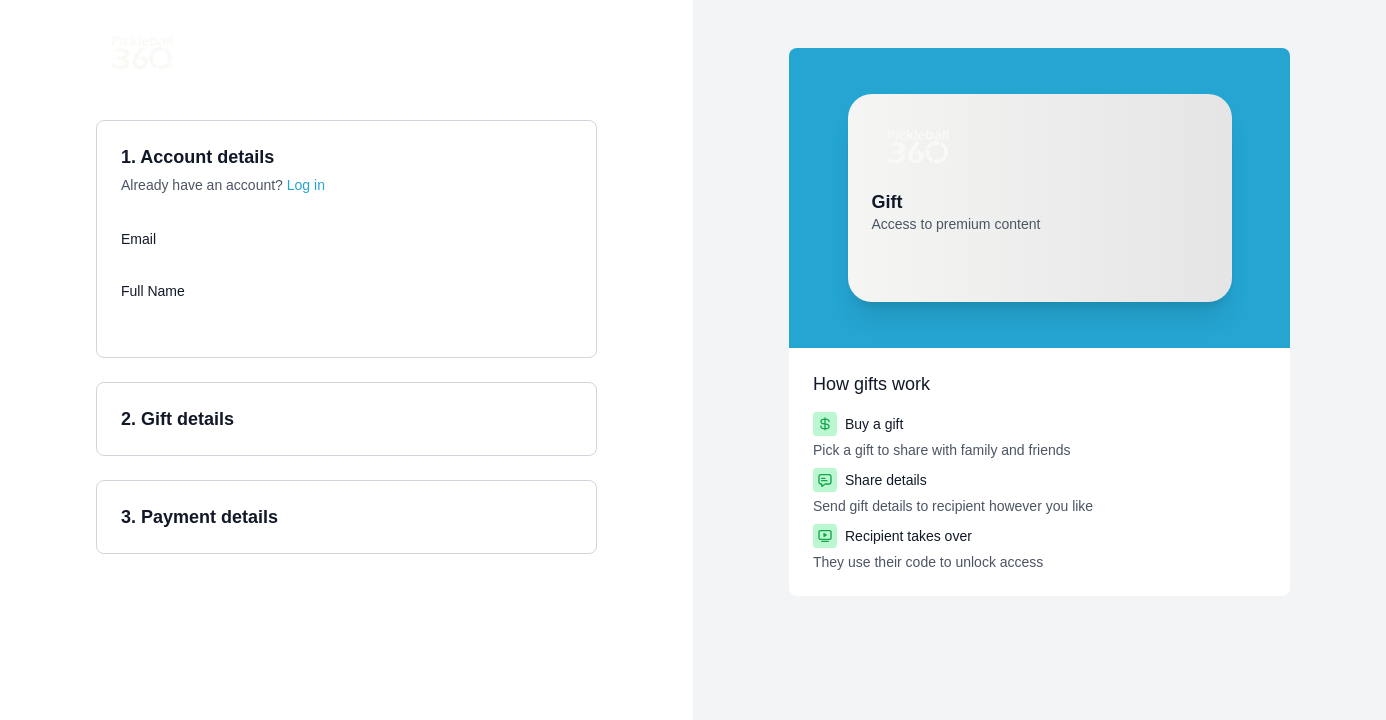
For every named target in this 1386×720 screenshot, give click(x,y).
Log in (306, 185)
